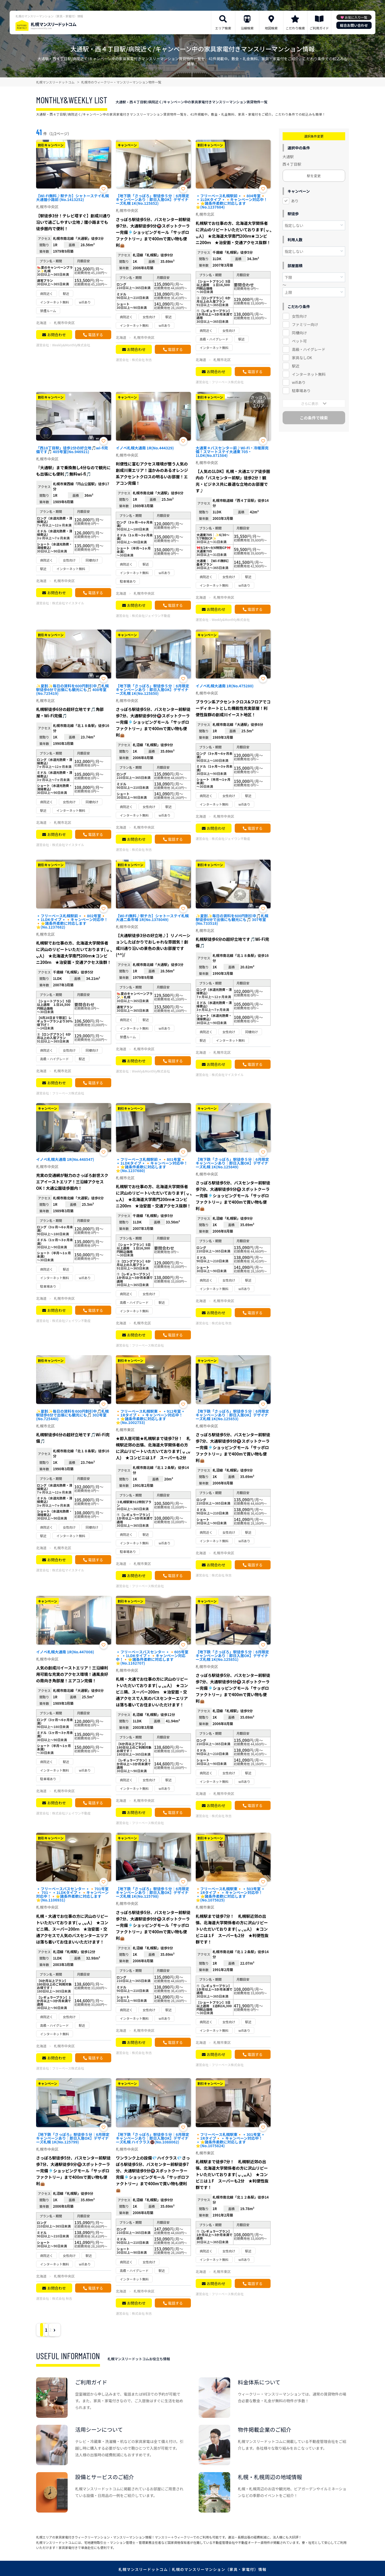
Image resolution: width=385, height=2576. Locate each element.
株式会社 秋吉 (142, 359)
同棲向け (299, 332)
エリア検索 (223, 28)
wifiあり (299, 382)
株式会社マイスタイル (68, 603)
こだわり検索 (295, 28)
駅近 (295, 366)
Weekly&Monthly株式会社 (71, 345)
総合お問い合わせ (354, 25)
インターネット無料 (309, 374)
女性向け (299, 316)
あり (295, 200)
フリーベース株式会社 (228, 382)
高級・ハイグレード (308, 349)
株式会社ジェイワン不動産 (151, 615)
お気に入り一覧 (356, 17)
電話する (95, 334)
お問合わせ (56, 334)
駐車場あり (301, 390)
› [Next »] (86, 2330)
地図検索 (271, 28)
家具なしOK (302, 357)
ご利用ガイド (319, 28)
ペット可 (299, 341)
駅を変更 (314, 175)
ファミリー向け (305, 324)
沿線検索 (247, 28)
